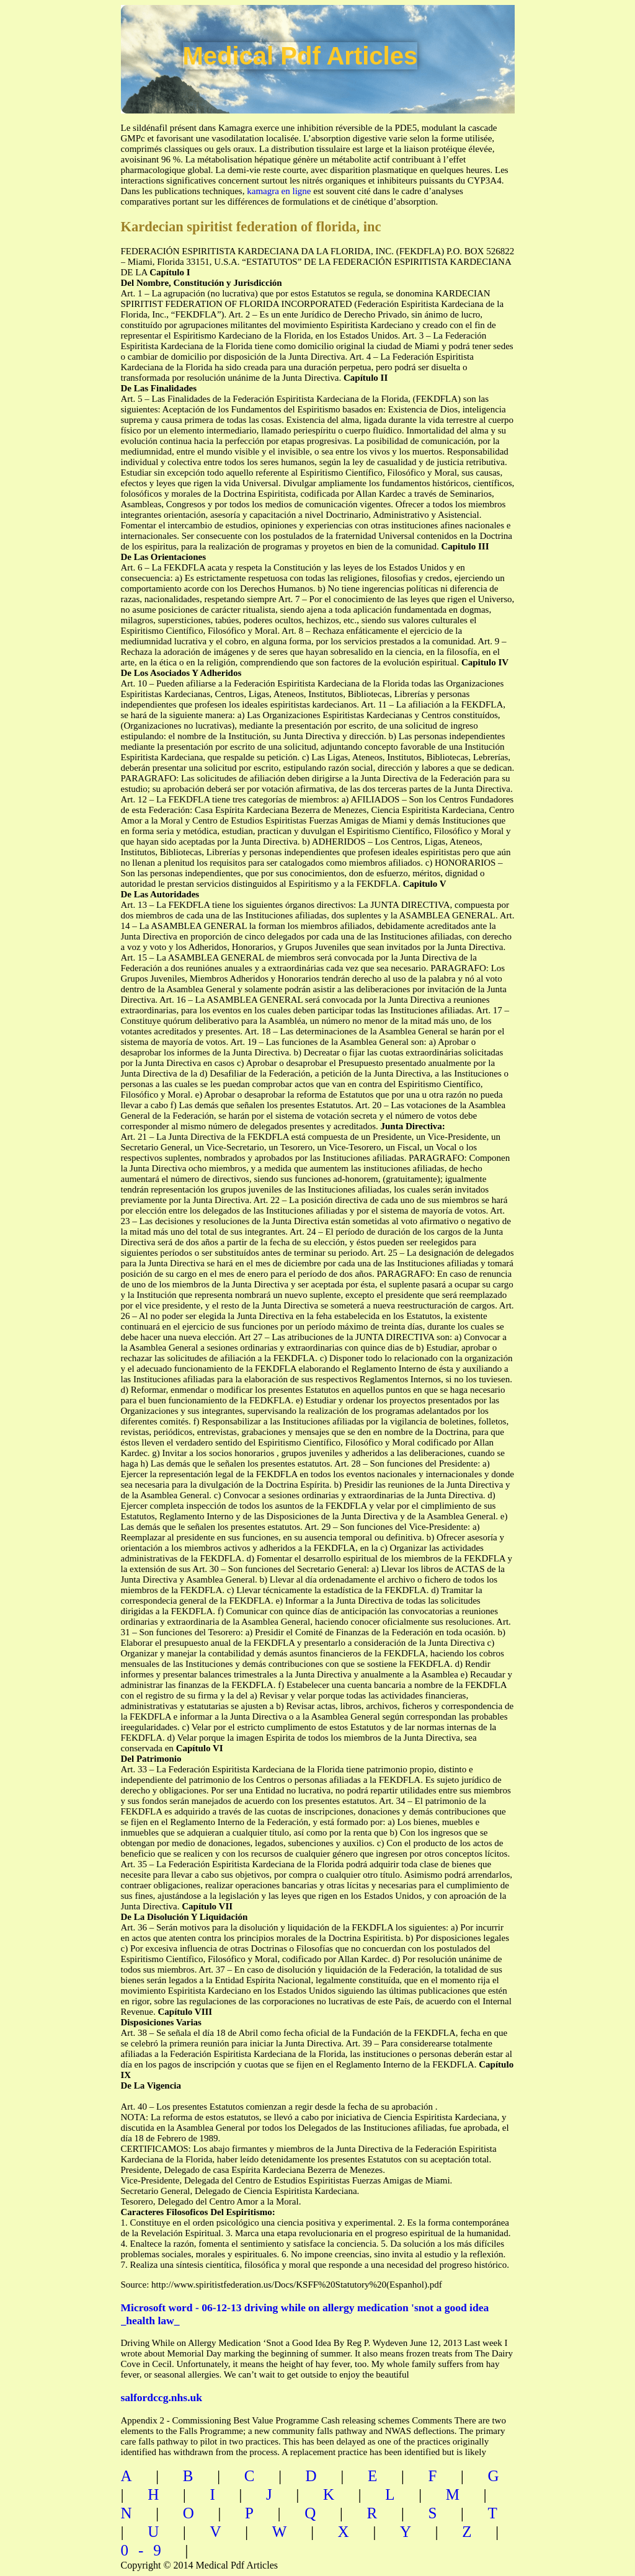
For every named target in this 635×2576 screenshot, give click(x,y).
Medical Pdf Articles (300, 55)
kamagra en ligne (279, 191)
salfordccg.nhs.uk (162, 2397)
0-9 (146, 2550)
